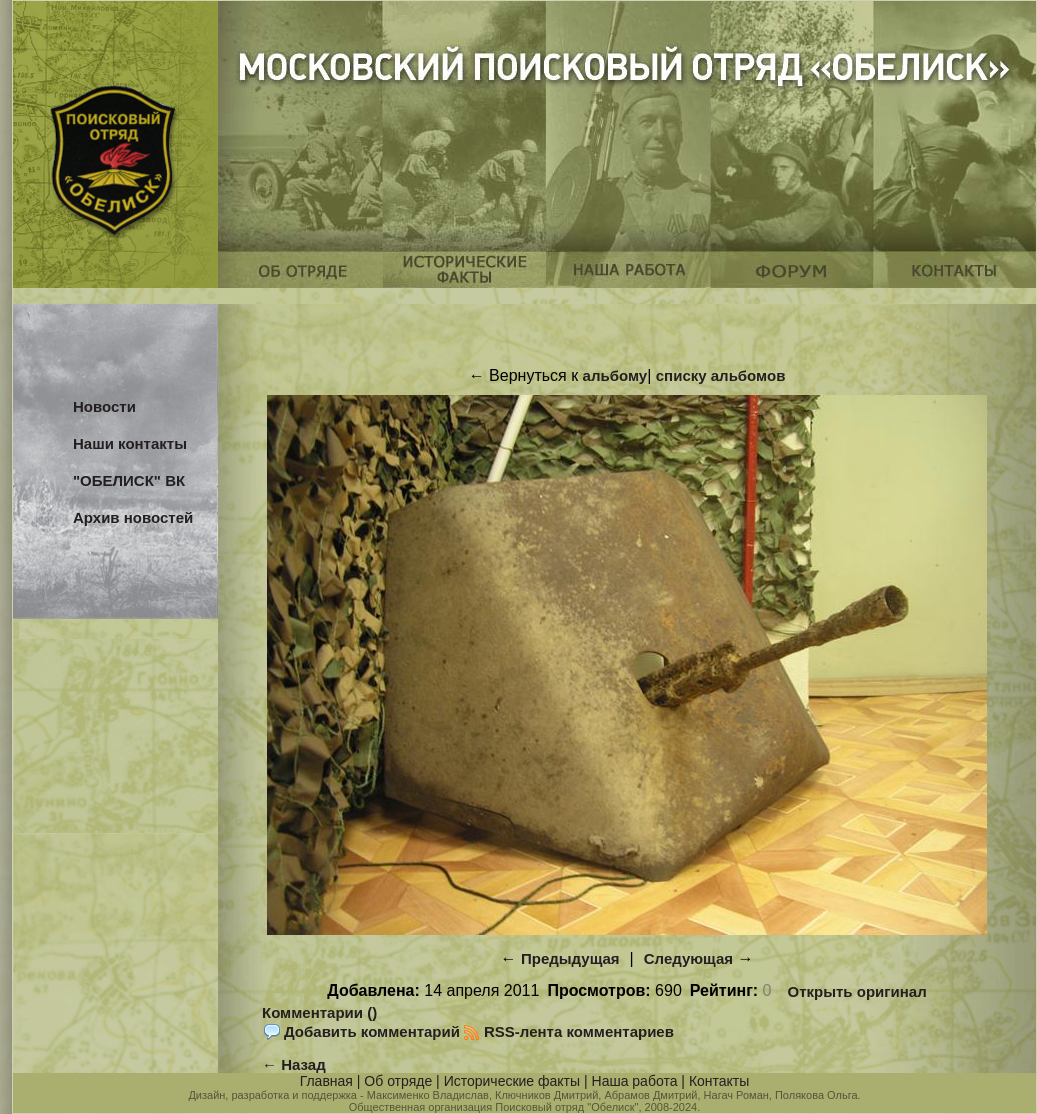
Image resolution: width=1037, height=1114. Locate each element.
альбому (615, 375)
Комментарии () (319, 1012)
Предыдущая (570, 958)
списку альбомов (721, 375)
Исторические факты (512, 1081)
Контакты (719, 1081)
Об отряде (398, 1081)
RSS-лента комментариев (579, 1031)
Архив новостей (133, 517)
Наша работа (635, 1081)
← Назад (294, 1064)
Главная (326, 1081)
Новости (104, 406)
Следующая (688, 958)
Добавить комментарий (372, 1031)
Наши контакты (130, 443)
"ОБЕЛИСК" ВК (129, 480)
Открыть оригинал (857, 991)
